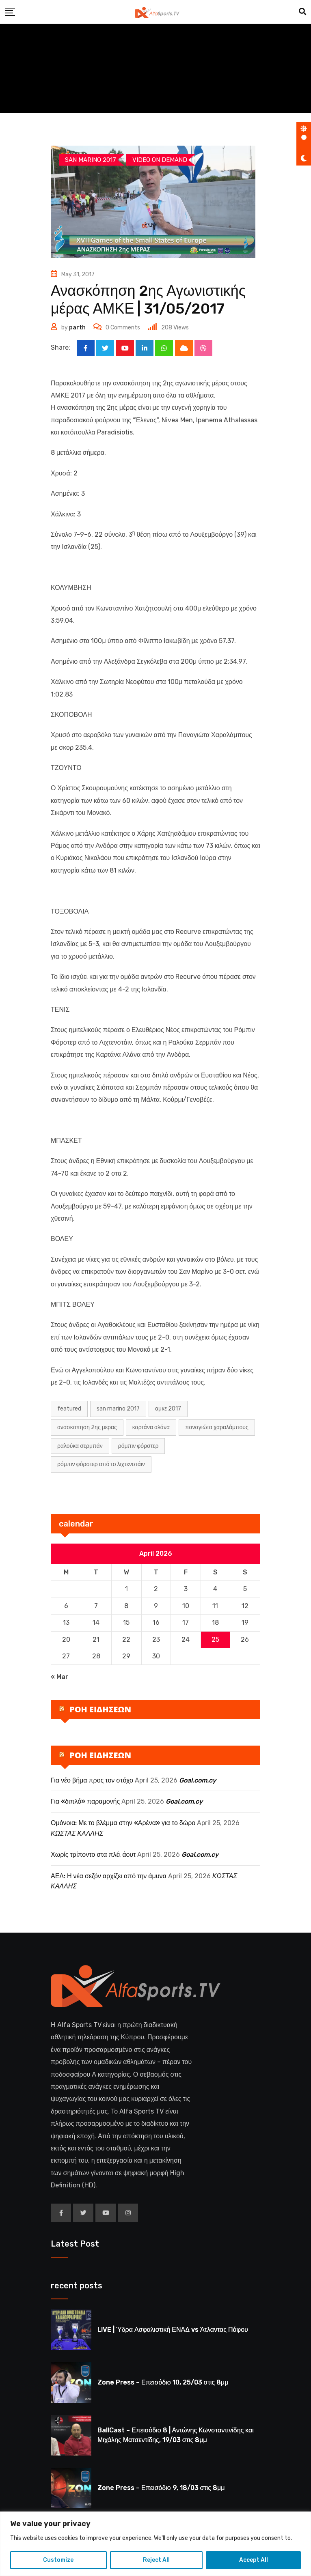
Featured (69, 1409)
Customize (58, 2560)
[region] (155, 2543)
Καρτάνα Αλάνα (151, 1427)
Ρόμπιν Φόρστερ (138, 1446)
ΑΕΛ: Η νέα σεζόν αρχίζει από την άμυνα (108, 1876)
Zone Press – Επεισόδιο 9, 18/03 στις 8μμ (161, 2488)
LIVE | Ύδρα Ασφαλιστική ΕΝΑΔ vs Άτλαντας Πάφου (172, 2330)
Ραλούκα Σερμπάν (80, 1446)
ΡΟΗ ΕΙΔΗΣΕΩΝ (100, 1709)
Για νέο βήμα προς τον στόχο (92, 1780)
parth (77, 327)
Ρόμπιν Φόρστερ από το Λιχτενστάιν (101, 1464)
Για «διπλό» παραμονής (85, 1802)
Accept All (253, 2560)
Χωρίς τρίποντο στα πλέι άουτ (93, 1855)
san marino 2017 (118, 1409)
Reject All (156, 2560)
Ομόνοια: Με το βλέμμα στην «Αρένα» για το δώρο (123, 1823)
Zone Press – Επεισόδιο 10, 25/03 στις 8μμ (162, 2383)
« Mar (59, 1677)
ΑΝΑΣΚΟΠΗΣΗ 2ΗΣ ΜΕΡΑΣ (87, 1427)
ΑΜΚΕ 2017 (168, 1409)
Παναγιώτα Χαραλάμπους (216, 1427)
